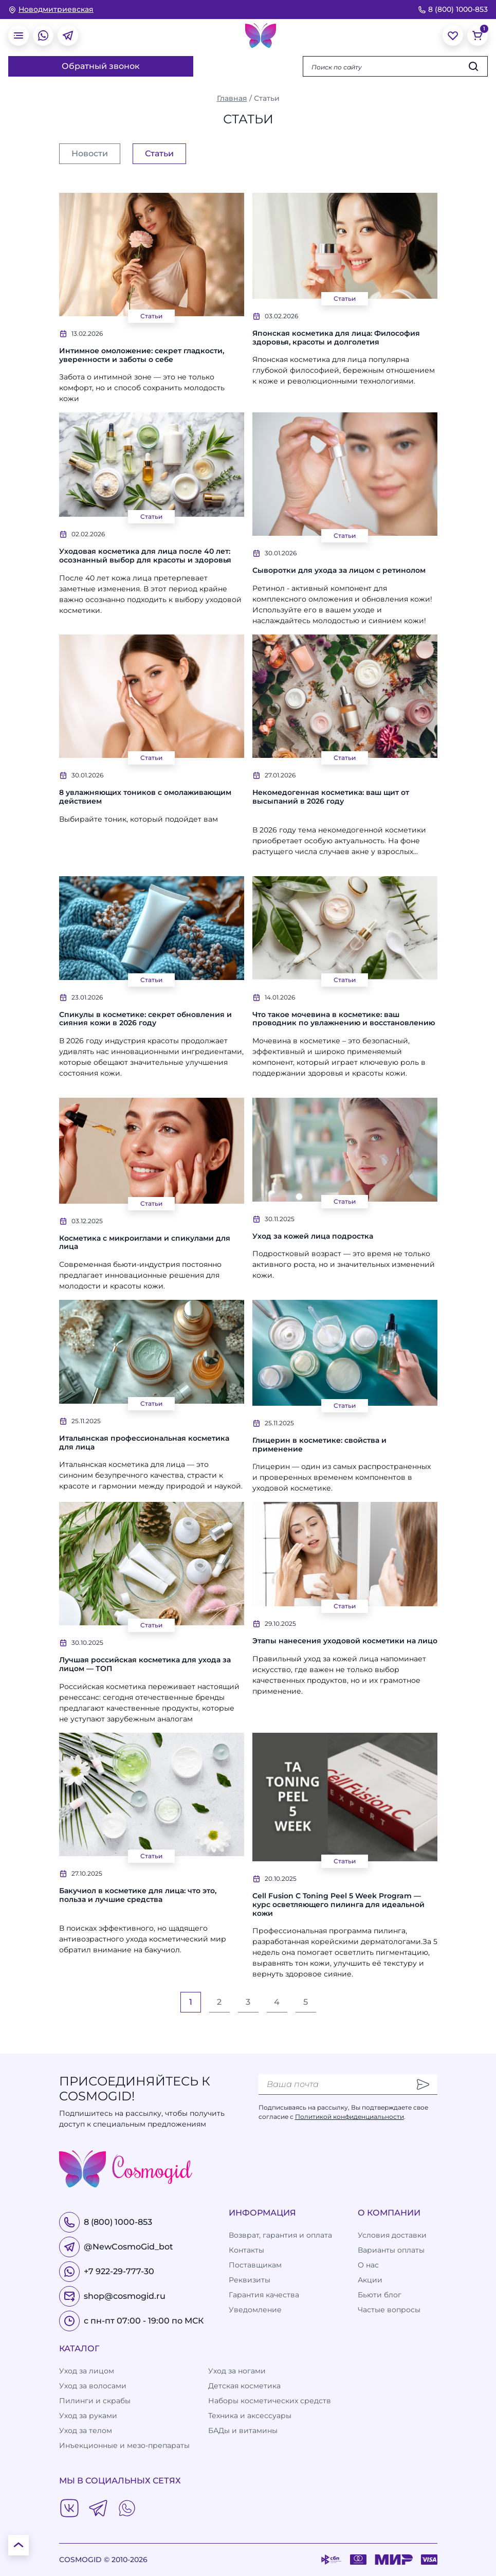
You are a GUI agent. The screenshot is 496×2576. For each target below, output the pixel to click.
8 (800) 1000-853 (453, 9)
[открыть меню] (18, 35)
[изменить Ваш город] (51, 9)
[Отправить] (423, 2084)
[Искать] (473, 66)
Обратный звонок (101, 66)
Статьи (151, 316)
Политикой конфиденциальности (349, 2116)
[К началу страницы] (18, 2545)
